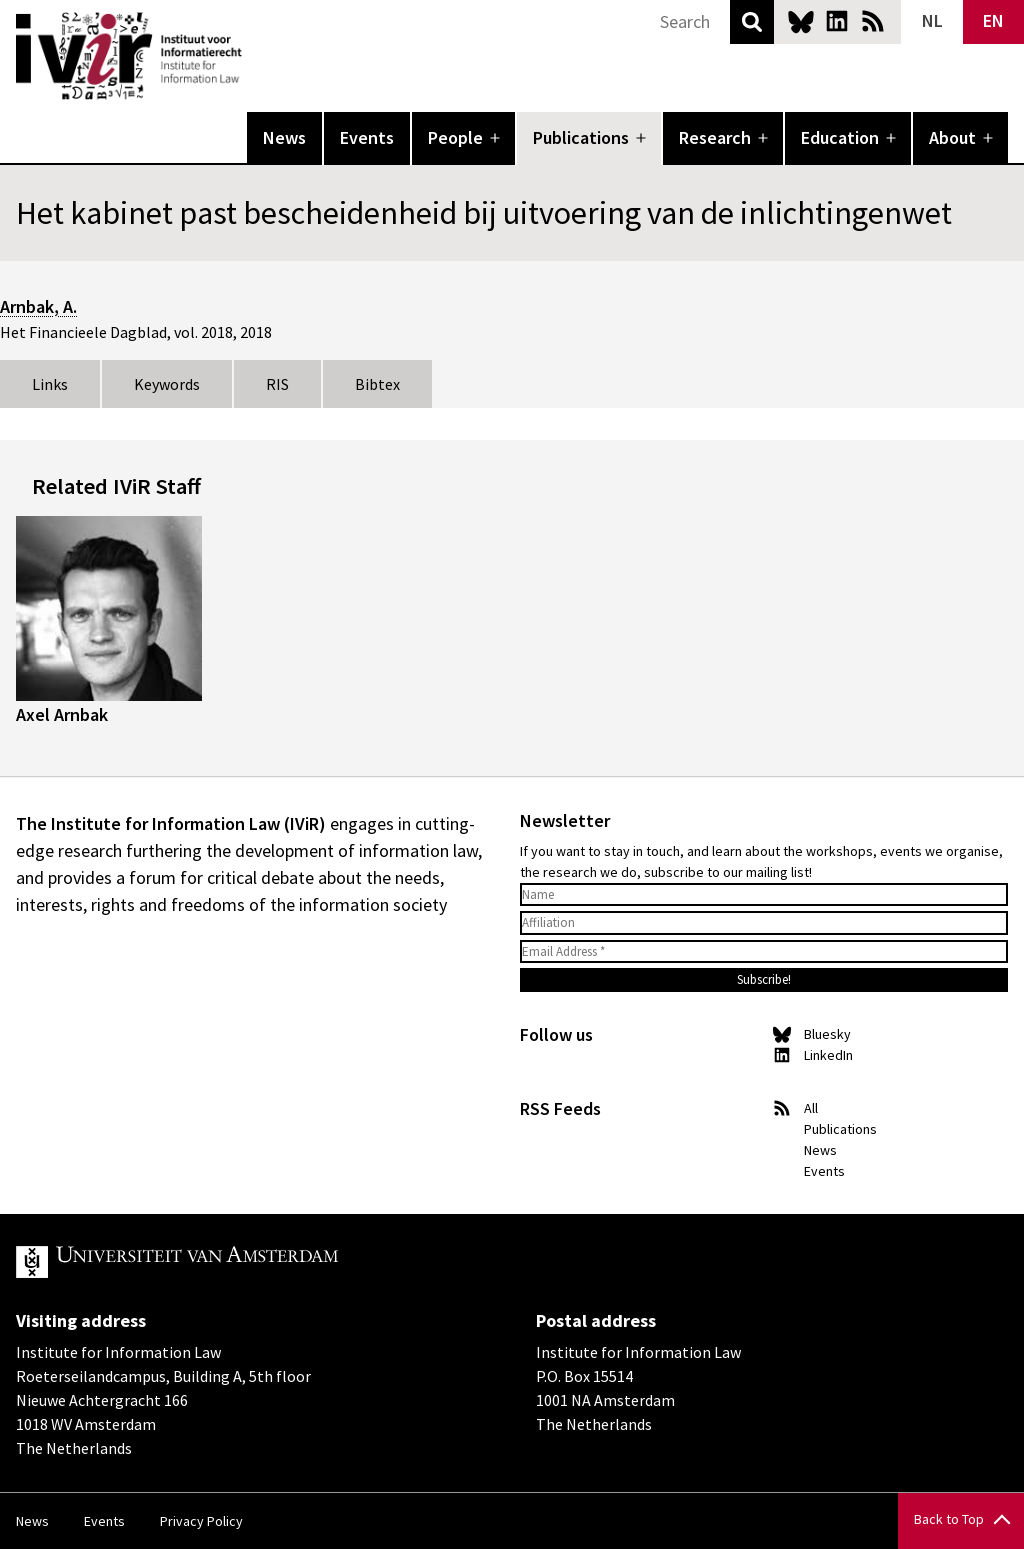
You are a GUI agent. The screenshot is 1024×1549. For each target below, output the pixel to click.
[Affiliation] (764, 923)
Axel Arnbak (62, 714)
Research (715, 137)
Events (367, 137)
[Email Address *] (764, 952)
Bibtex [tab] (377, 384)
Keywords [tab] (167, 384)
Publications (581, 137)
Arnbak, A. (38, 306)
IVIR (256, 56)
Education (840, 137)
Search (752, 22)
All (811, 1108)
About (952, 137)
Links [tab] (50, 384)
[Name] (764, 895)
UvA (248, 1262)
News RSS (873, 21)
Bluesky (801, 21)
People (455, 137)
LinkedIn (837, 21)
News (284, 137)
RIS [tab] (277, 384)
